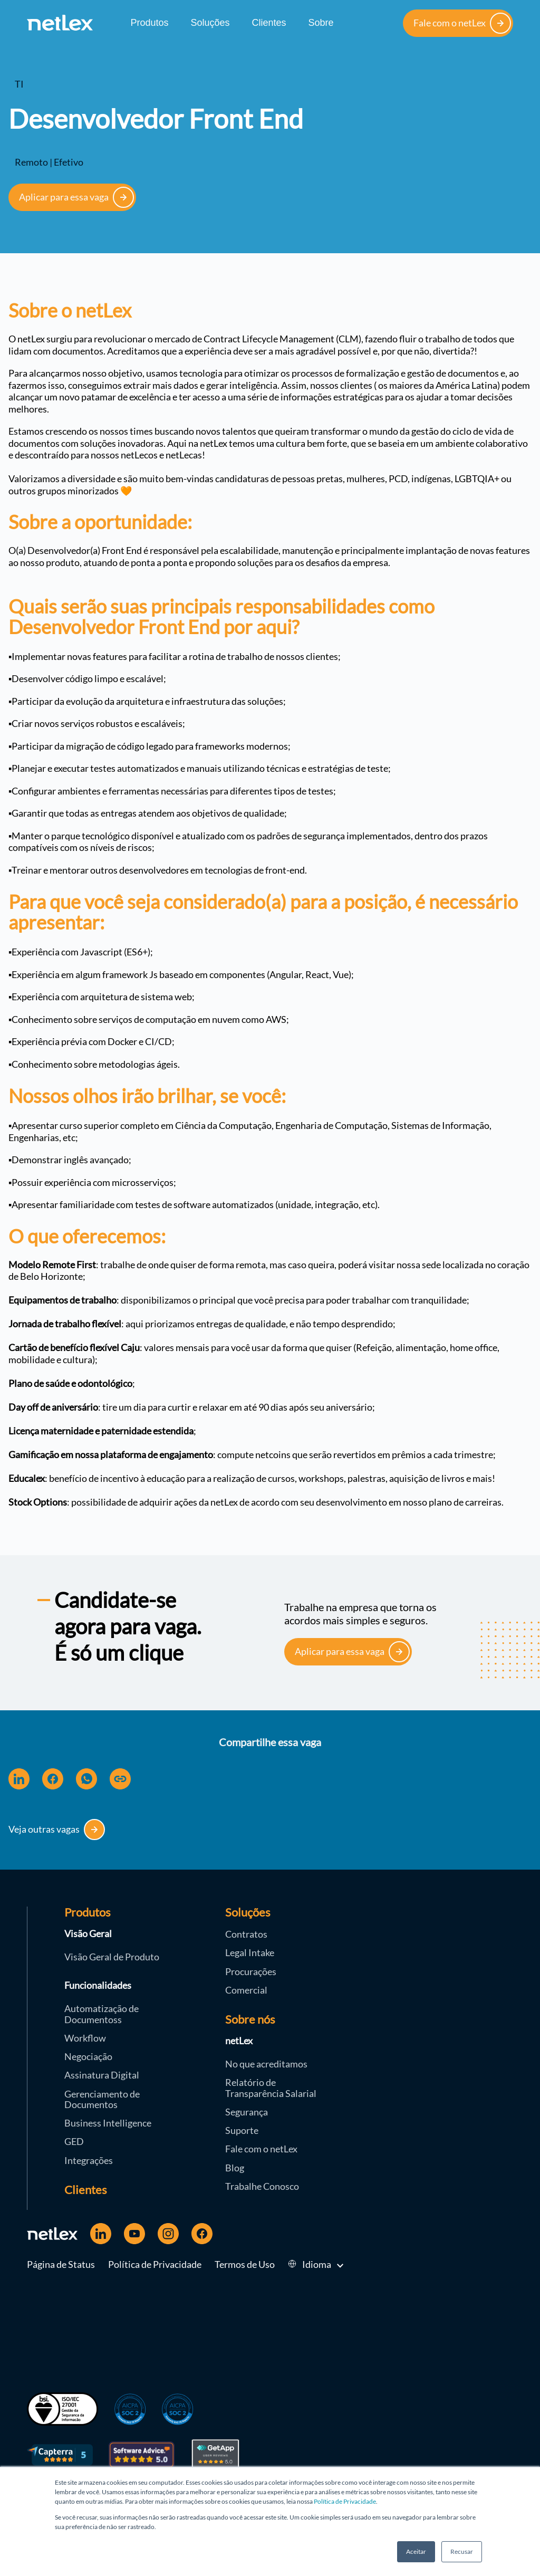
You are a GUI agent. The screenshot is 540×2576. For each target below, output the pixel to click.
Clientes (269, 22)
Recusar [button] (461, 2551)
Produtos (149, 22)
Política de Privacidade (345, 2501)
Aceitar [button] (416, 2551)
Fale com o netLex (462, 23)
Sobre (321, 22)
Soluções (209, 22)
